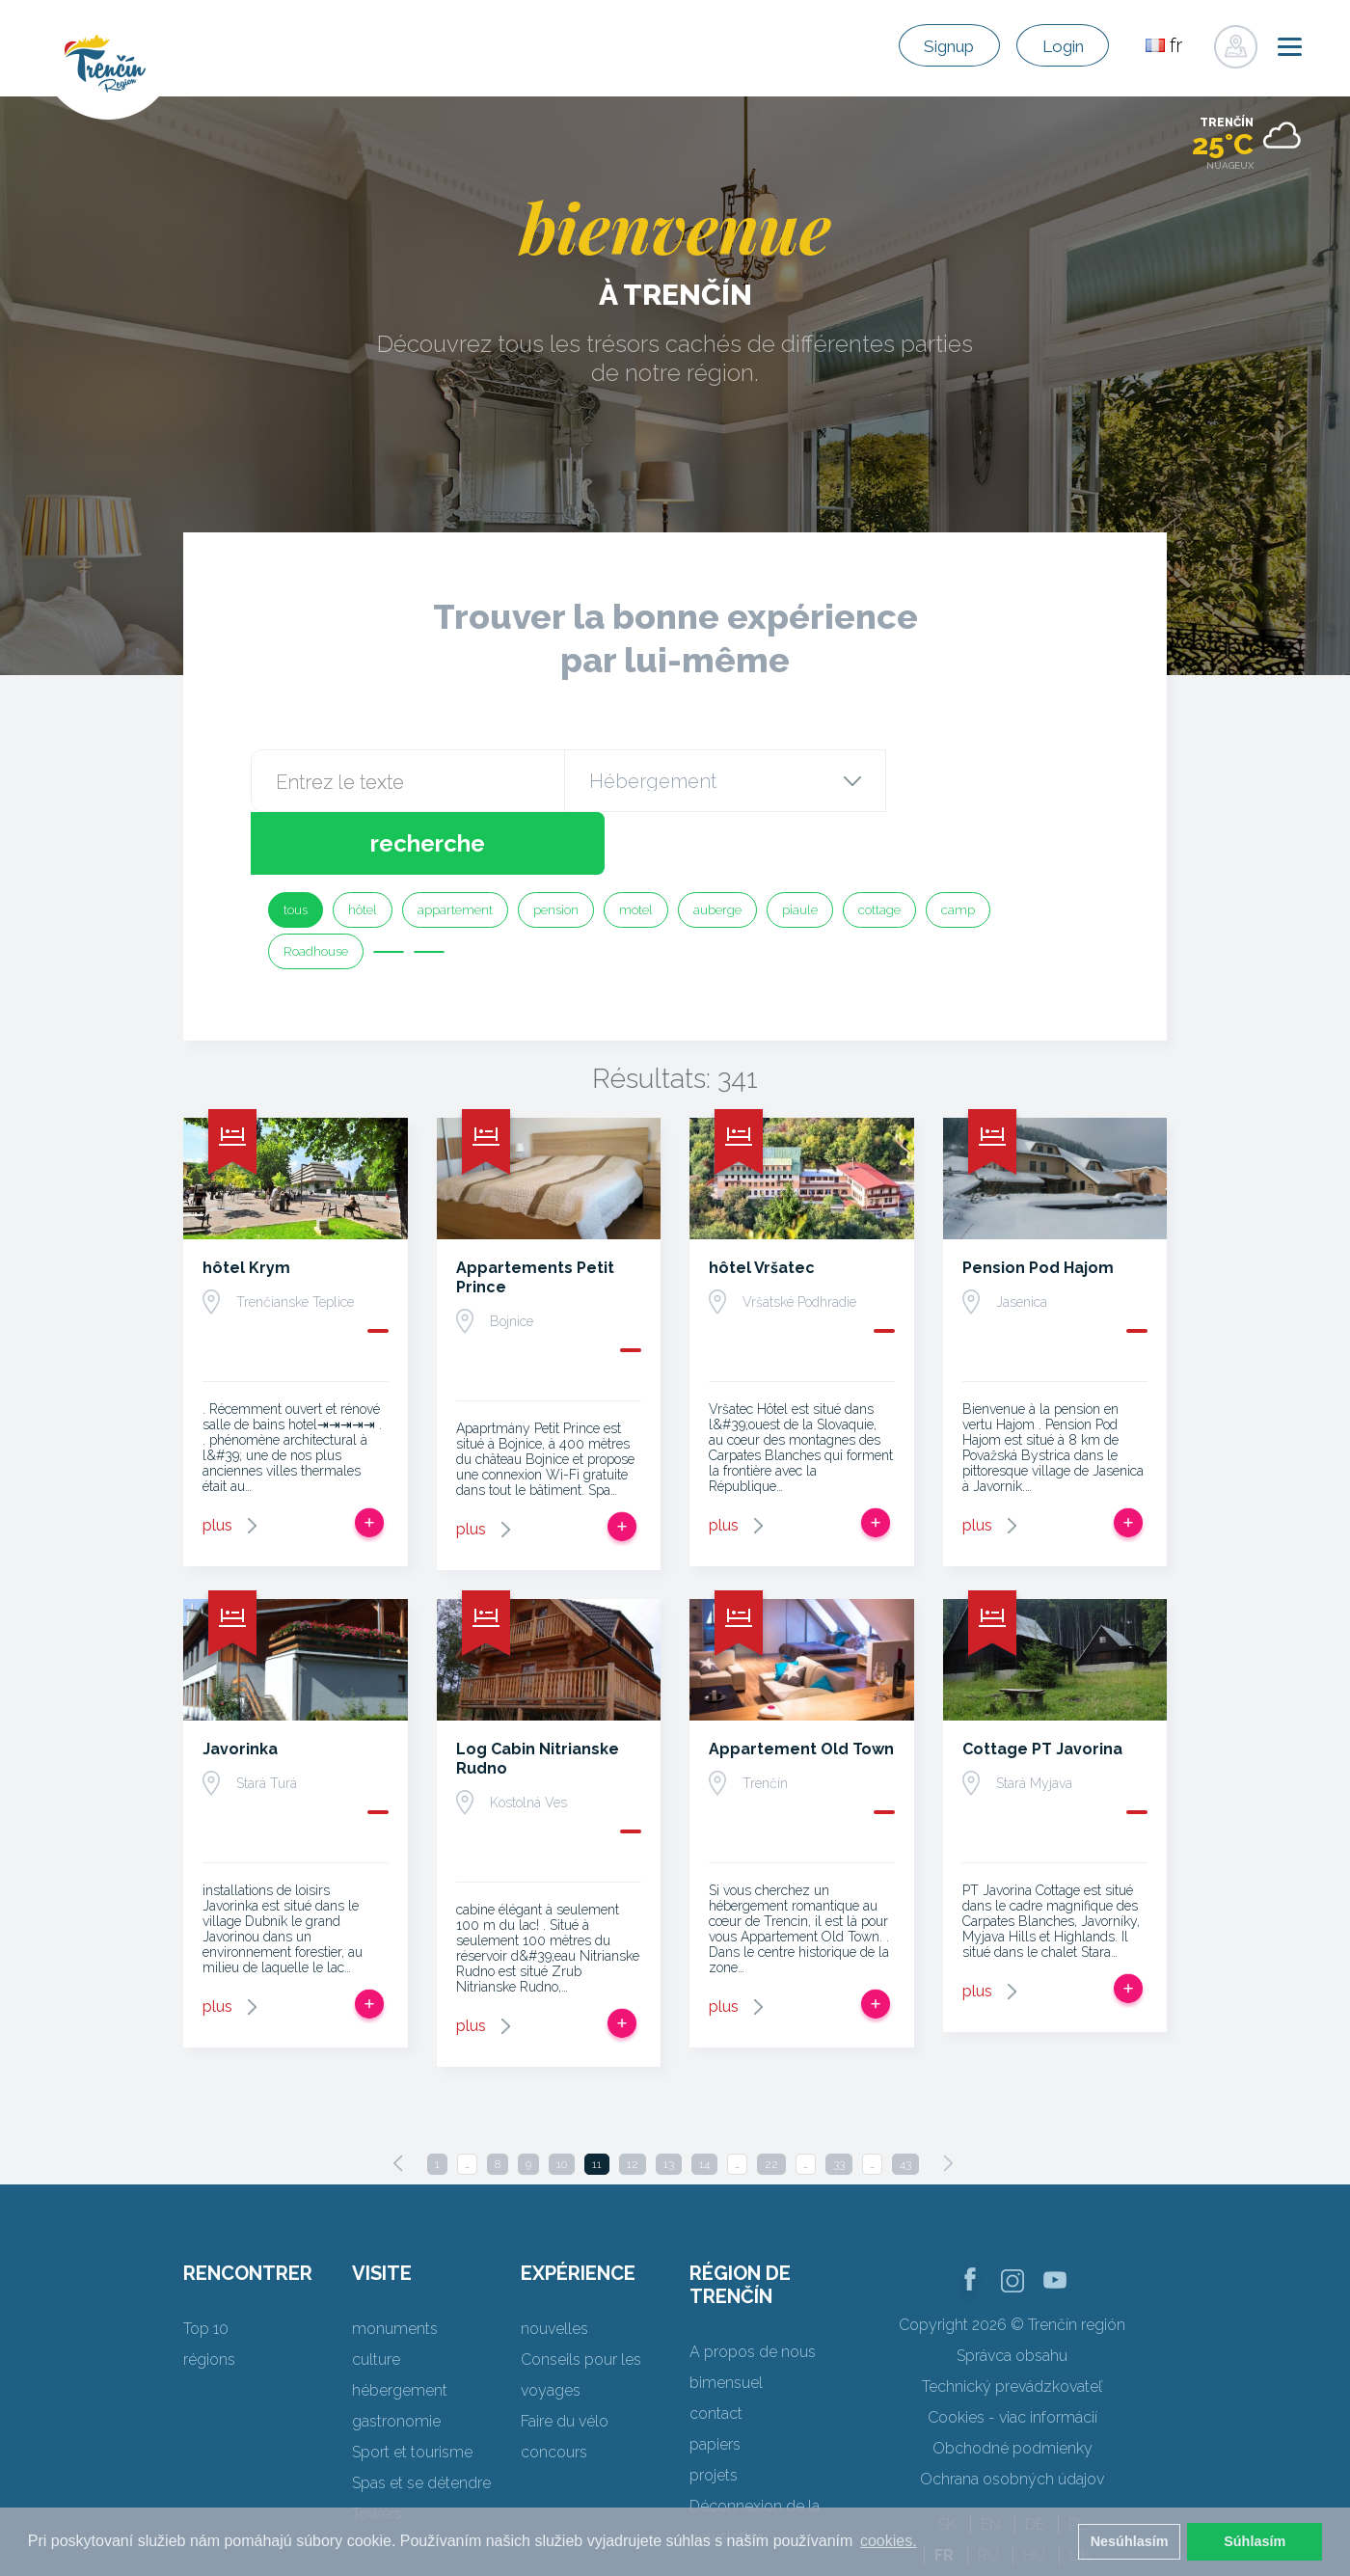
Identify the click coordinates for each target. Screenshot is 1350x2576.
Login (1051, 46)
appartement (455, 847)
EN (991, 2462)
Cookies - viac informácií (1012, 2355)
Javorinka (240, 1686)
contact (715, 2351)
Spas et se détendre (421, 2420)
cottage (879, 847)
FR (944, 2492)
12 (632, 2101)
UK (1080, 2492)
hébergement (399, 2327)
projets (713, 2412)
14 (704, 2101)
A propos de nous (752, 2289)
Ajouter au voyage (369, 1460)
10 (561, 2101)
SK (947, 2462)
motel (636, 847)
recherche (990, 781)
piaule (800, 847)
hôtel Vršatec (762, 1205)
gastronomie (396, 2358)
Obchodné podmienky (1012, 2385)
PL (1077, 2462)
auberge (717, 847)
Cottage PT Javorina (1042, 1686)
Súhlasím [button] (1254, 2541)
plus (217, 1462)
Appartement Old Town (801, 1686)
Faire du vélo (564, 2358)
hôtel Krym (246, 1205)
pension (556, 847)
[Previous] (398, 2100)
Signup (914, 46)
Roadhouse (316, 888)
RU (988, 2492)
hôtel (362, 847)
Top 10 (206, 2266)
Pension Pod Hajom (1038, 1205)
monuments (395, 2266)
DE (1034, 2462)
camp (958, 847)
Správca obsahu (1012, 2293)
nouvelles (554, 2266)
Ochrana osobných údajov (1012, 2416)
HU (1034, 2492)
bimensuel (726, 2320)
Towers (377, 2451)
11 (597, 2101)
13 (668, 2101)
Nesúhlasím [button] (1130, 2541)
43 (905, 2101)
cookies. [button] (888, 2541)
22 (771, 2101)
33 (839, 2101)
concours (554, 2389)
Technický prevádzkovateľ (1012, 2324)
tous (296, 847)
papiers (715, 2382)
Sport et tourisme (412, 2389)
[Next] (948, 2100)
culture (376, 2297)
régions (209, 2297)
